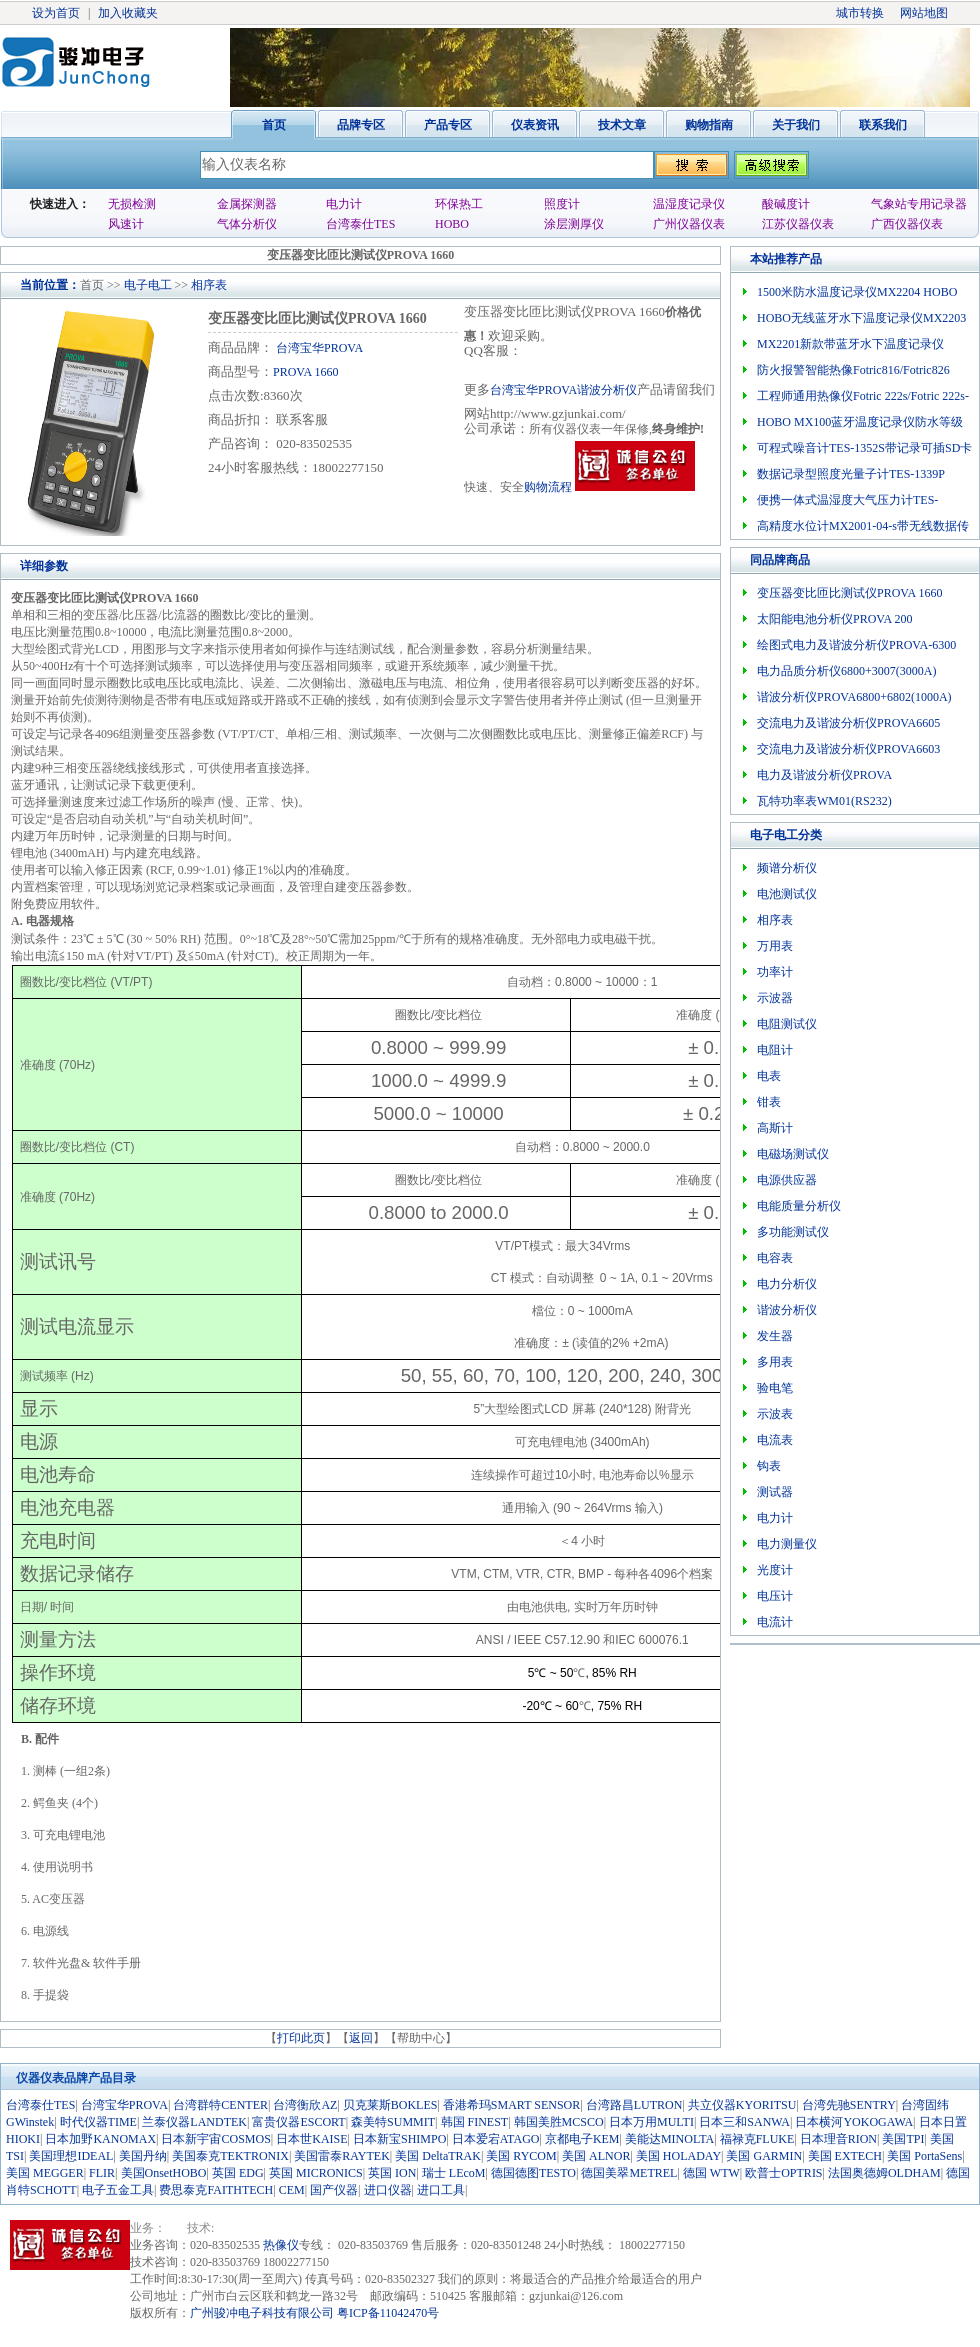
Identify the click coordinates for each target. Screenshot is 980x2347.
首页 (274, 125)
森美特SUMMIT (393, 2122)
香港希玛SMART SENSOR (511, 2105)
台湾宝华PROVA (318, 348)
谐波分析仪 (787, 1310)
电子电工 (148, 285)
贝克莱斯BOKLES (390, 2105)
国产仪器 (334, 2190)
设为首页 (56, 13)
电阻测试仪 (787, 1024)
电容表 (775, 1258)
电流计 (775, 1622)
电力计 (344, 204)
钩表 (769, 1466)
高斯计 (775, 1128)
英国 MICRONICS (316, 2173)
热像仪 (281, 2245)
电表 (769, 1076)
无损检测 (132, 204)
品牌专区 (361, 125)
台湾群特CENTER (220, 2105)
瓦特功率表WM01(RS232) (824, 801)
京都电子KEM (582, 2139)
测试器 (775, 1492)
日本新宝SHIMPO (399, 2139)
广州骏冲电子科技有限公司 (262, 2313)
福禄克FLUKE (757, 2139)
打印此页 (301, 2038)
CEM (292, 2190)
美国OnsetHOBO (164, 2173)
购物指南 (709, 125)
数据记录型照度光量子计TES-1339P (851, 474)
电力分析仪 (787, 1284)
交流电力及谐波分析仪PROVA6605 (848, 723)
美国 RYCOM (521, 2156)
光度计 (775, 1570)
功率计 (775, 972)
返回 (361, 2038)
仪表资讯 (535, 125)
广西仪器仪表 (907, 224)
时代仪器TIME (98, 2122)
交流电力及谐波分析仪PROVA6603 (848, 749)
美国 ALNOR (596, 2156)
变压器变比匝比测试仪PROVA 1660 (849, 593)
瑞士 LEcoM (454, 2173)
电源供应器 (787, 1180)
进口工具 (441, 2190)
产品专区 (448, 125)
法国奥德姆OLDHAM (884, 2173)
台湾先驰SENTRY (849, 2105)
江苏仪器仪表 (798, 224)
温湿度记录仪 (689, 204)
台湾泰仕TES (360, 224)
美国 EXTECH (845, 2156)
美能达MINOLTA (669, 2139)
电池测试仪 (787, 894)
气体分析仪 (247, 224)
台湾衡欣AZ (305, 2105)
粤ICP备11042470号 (388, 2313)
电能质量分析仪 (799, 1206)
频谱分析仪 (787, 868)
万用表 (775, 946)
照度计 (562, 204)
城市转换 (860, 13)
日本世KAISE (311, 2139)
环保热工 (459, 204)
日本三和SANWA (744, 2122)
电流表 (775, 1440)
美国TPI (903, 2139)
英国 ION (392, 2173)
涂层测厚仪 (574, 224)
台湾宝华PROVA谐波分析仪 (563, 390)
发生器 (775, 1336)
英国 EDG (238, 2173)
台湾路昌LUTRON (634, 2105)
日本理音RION (838, 2139)
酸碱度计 (786, 204)
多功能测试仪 (793, 1232)
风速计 (126, 224)
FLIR (102, 2173)
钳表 (769, 1102)
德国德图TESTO (533, 2173)
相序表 (209, 285)
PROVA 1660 (305, 372)
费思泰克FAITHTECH (216, 2190)
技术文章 (622, 125)
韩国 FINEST (475, 2122)
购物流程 (548, 487)
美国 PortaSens (924, 2156)
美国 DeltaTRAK (438, 2156)
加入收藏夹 (128, 13)
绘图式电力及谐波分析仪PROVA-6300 (856, 645)
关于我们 (796, 125)
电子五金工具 (118, 2190)
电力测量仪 (787, 1544)
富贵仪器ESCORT (298, 2122)
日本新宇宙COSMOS (215, 2139)
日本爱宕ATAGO (496, 2139)
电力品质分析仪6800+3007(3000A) (846, 671)
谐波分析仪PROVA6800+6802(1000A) (854, 697)
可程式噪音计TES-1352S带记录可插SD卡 (864, 448)
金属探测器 (247, 204)
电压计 (775, 1596)
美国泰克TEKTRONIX (230, 2156)
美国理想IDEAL (71, 2156)
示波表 (775, 1414)
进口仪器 (388, 2190)
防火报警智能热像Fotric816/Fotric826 (853, 370)
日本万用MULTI (651, 2122)
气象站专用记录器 (919, 204)
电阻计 (775, 1050)
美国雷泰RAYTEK (342, 2156)
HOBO (452, 224)
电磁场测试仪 (793, 1154)
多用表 (775, 1362)
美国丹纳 (143, 2156)
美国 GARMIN (764, 2156)
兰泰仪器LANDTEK (194, 2122)
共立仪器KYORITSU (742, 2105)
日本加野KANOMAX (100, 2139)
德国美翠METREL (629, 2173)
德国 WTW (711, 2173)
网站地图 (924, 13)
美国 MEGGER (45, 2173)
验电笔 (775, 1388)
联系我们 (883, 125)
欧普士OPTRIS (783, 2173)
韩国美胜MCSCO (559, 2122)
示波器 (775, 998)
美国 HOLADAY (678, 2156)
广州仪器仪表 (689, 224)
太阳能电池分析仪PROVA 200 (834, 619)
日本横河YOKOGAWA (854, 2122)
